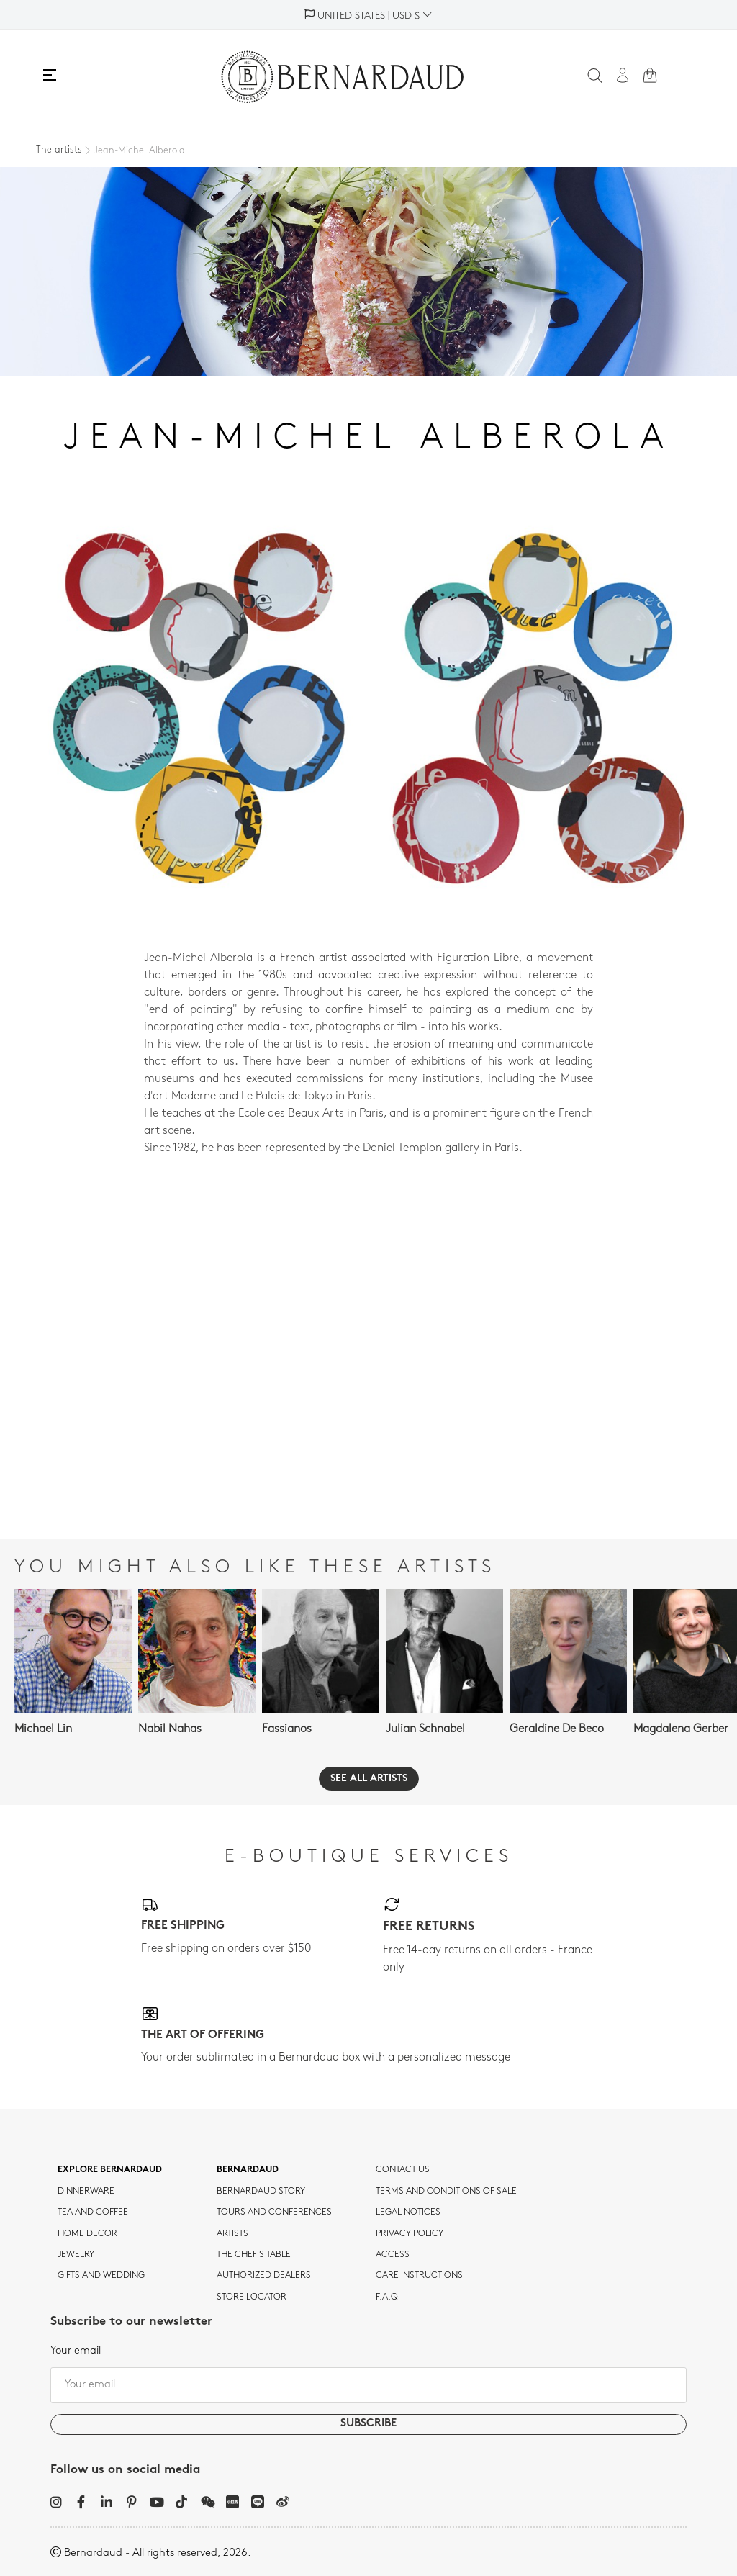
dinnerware (86, 2191)
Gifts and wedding (101, 2275)
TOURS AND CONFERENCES (274, 2212)
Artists (232, 2234)
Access (393, 2255)
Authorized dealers (264, 2275)
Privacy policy (409, 2234)
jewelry (76, 2255)
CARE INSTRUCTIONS (419, 2275)
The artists (59, 150)
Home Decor (87, 2234)
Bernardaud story (261, 2191)
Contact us (403, 2170)
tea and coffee (93, 2212)
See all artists (368, 1778)
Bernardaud (248, 2170)
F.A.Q (387, 2297)
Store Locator (251, 2297)
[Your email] (368, 2385)
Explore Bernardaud (110, 2170)
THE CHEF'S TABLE (254, 2255)
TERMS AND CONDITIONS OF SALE (446, 2191)
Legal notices (408, 2212)
